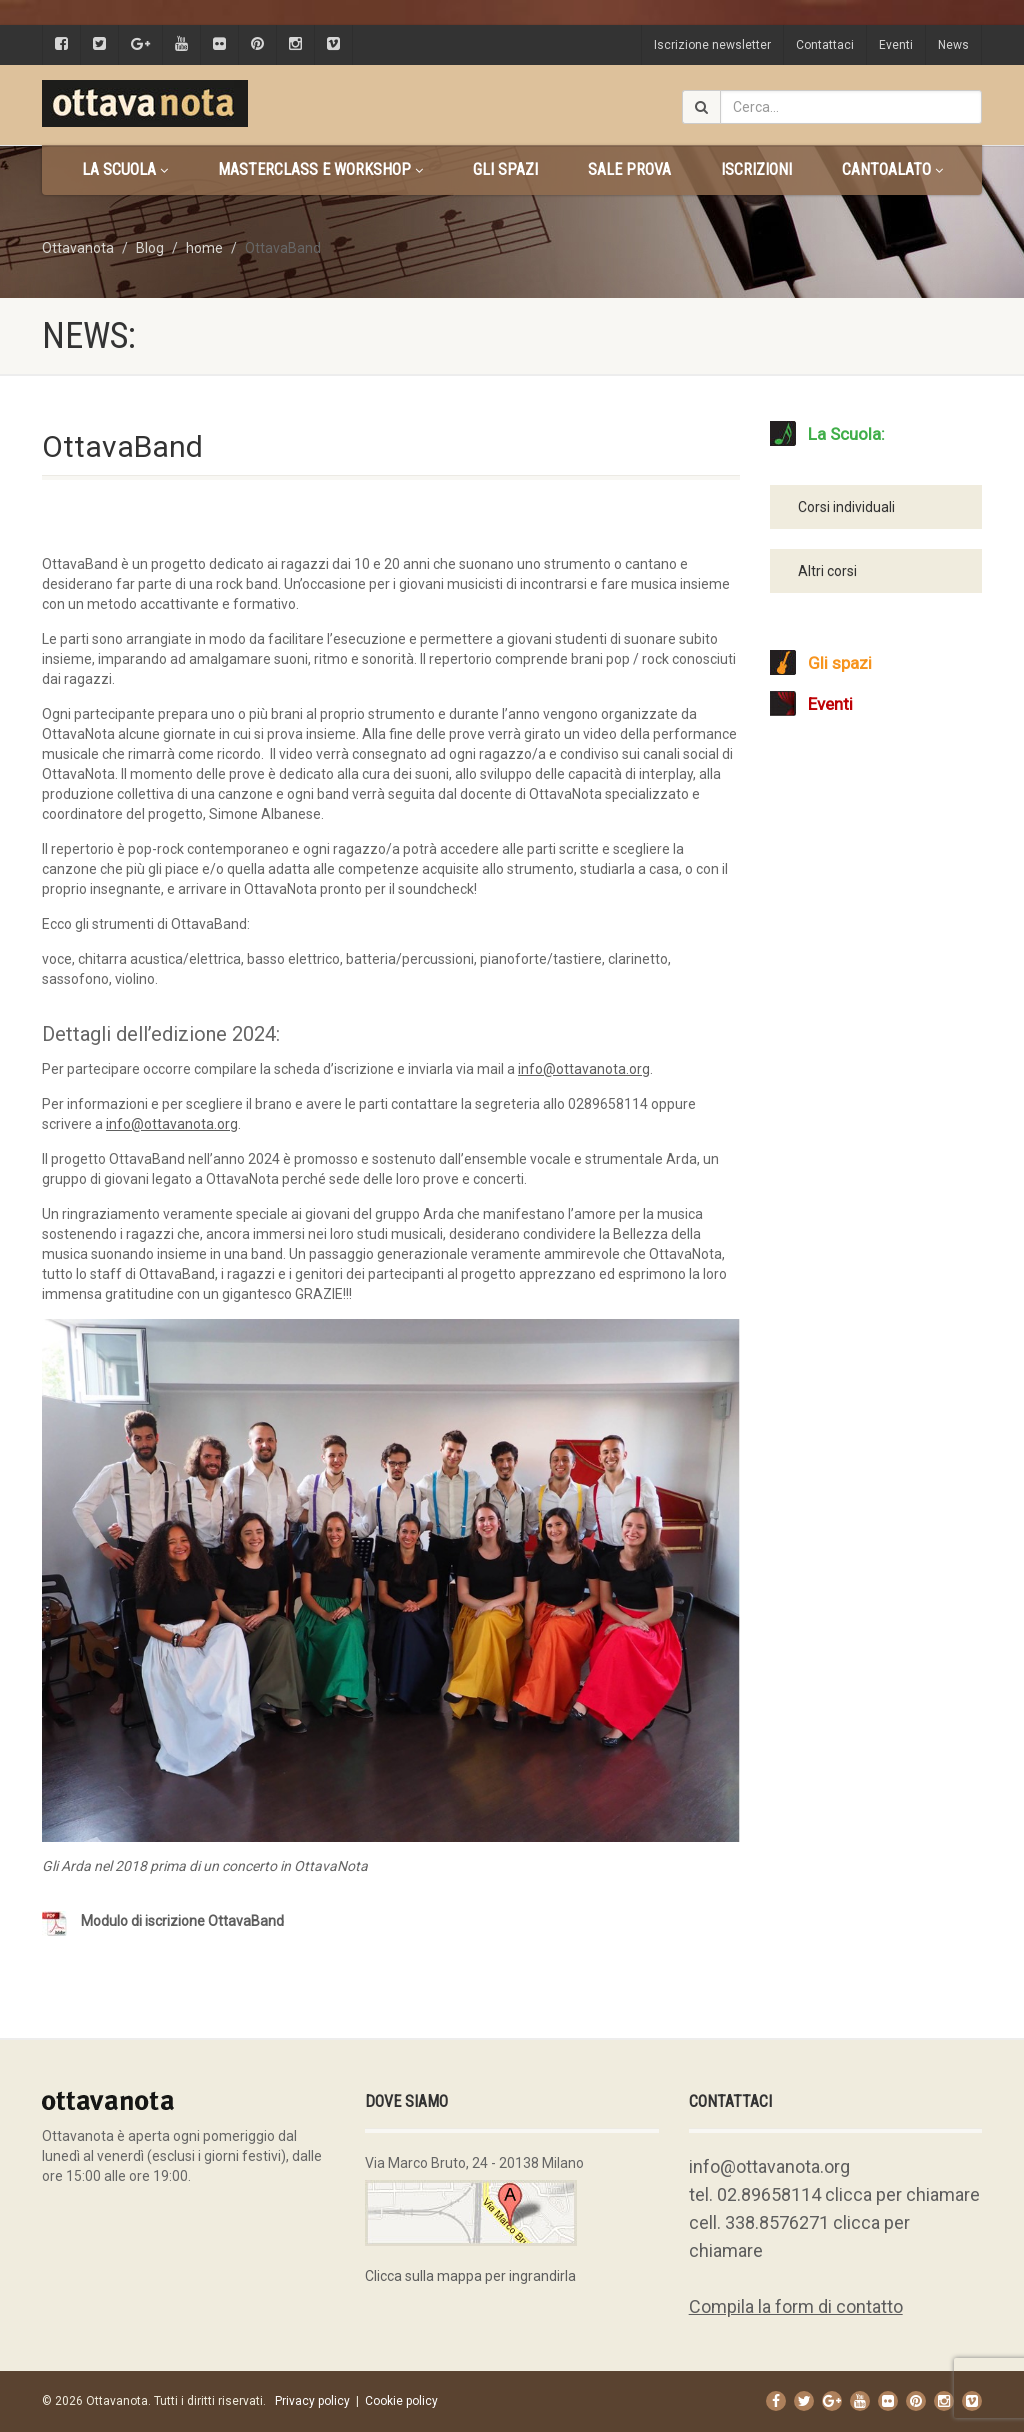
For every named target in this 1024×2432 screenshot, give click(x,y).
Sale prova (629, 169)
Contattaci (825, 45)
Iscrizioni (756, 169)
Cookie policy (401, 2401)
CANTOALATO (892, 169)
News (953, 45)
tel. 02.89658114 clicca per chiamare (834, 2194)
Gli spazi (505, 169)
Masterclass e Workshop (320, 169)
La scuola (125, 169)
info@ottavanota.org (769, 2166)
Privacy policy (312, 2401)
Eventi (896, 45)
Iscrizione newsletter (712, 45)
